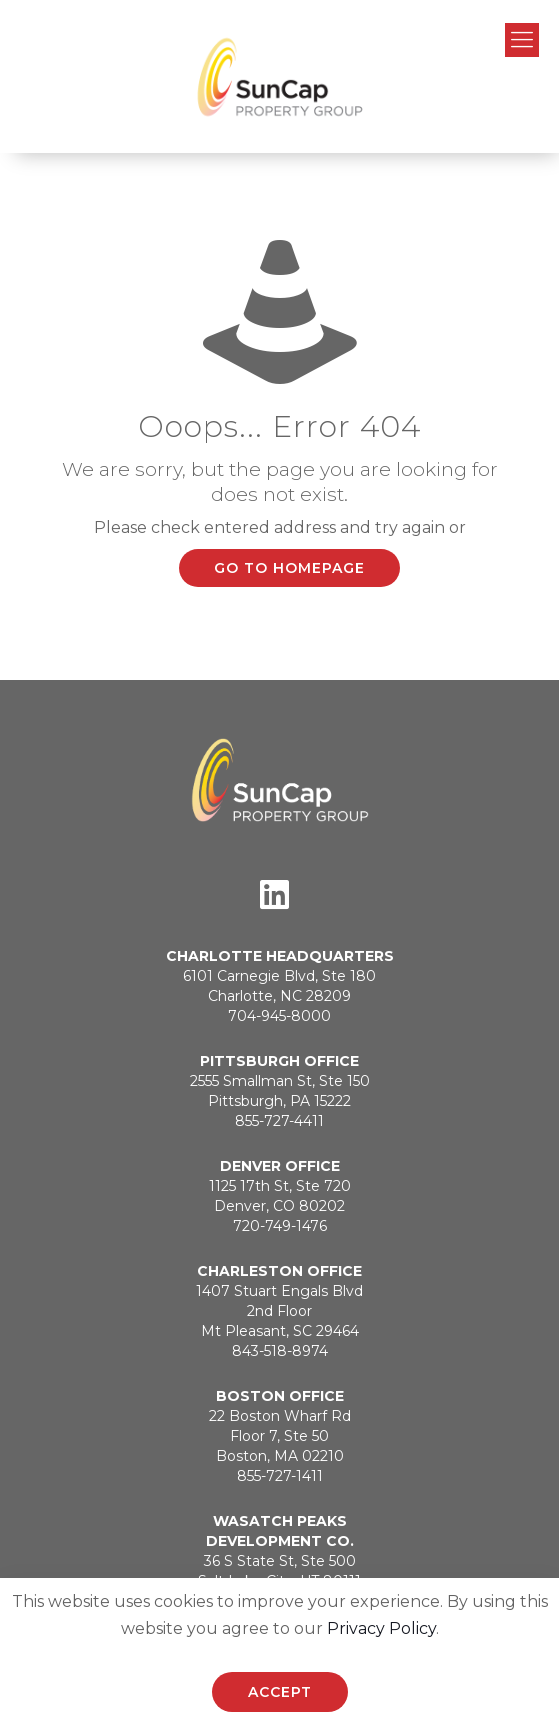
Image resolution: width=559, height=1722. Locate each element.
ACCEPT (280, 1692)
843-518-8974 (280, 1351)
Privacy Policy (381, 1628)
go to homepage (289, 568)
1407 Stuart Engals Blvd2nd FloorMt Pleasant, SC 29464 (279, 1311)
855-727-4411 (279, 1121)
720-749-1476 (280, 1226)
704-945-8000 (279, 1016)
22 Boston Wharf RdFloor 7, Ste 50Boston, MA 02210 (280, 1436)
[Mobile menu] (522, 40)
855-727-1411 (280, 1476)
